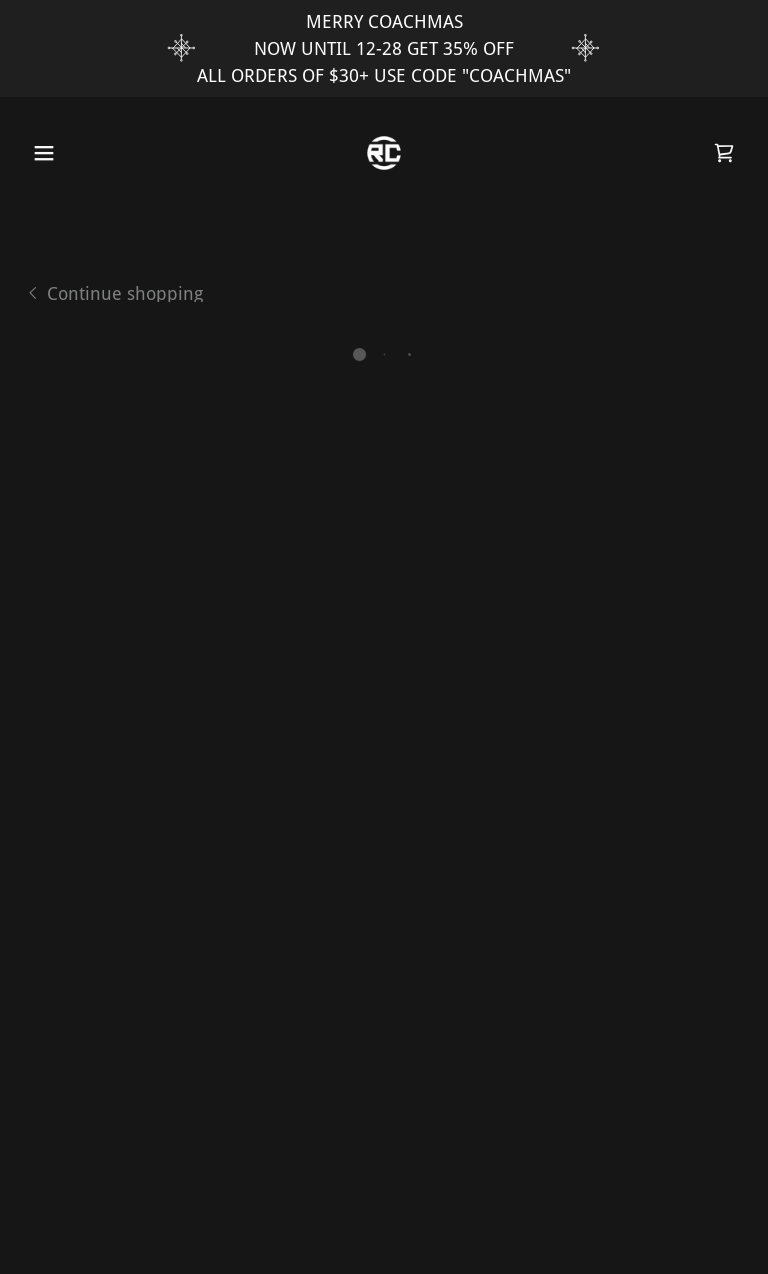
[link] (384, 153)
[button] (38, 153)
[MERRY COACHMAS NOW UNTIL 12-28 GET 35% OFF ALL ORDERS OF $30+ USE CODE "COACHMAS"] (384, 48)
